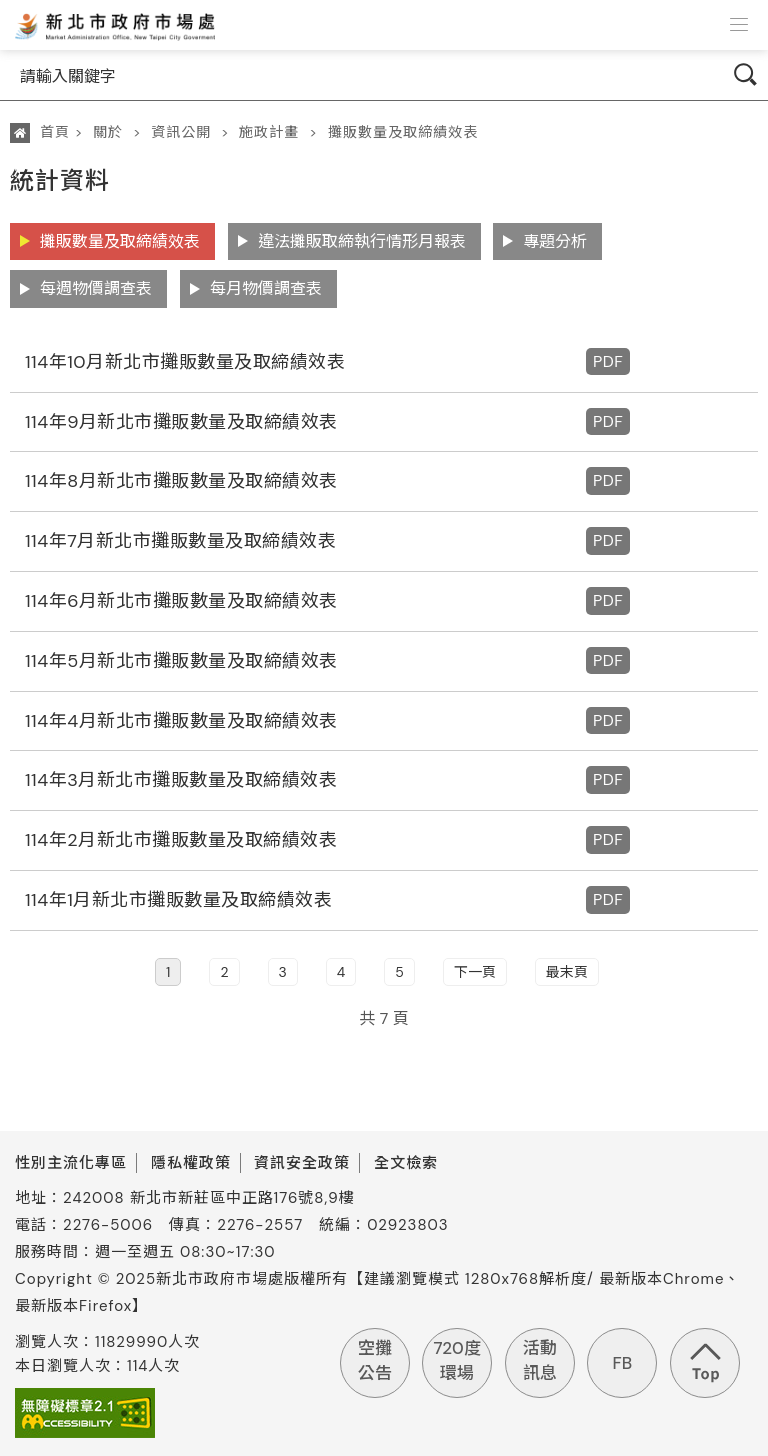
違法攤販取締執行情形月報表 (362, 241)
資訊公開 (181, 132)
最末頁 (567, 972)
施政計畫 (269, 132)
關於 (108, 132)
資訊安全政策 (302, 1163)
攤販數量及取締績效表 (403, 132)
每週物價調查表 (96, 288)
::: (13, 171)
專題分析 (555, 241)
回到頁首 (705, 1363)
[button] (739, 25)
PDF (608, 361)
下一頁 (475, 972)
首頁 (55, 132)
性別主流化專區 (71, 1163)
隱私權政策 (191, 1163)
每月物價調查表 (266, 288)
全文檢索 (406, 1163)
